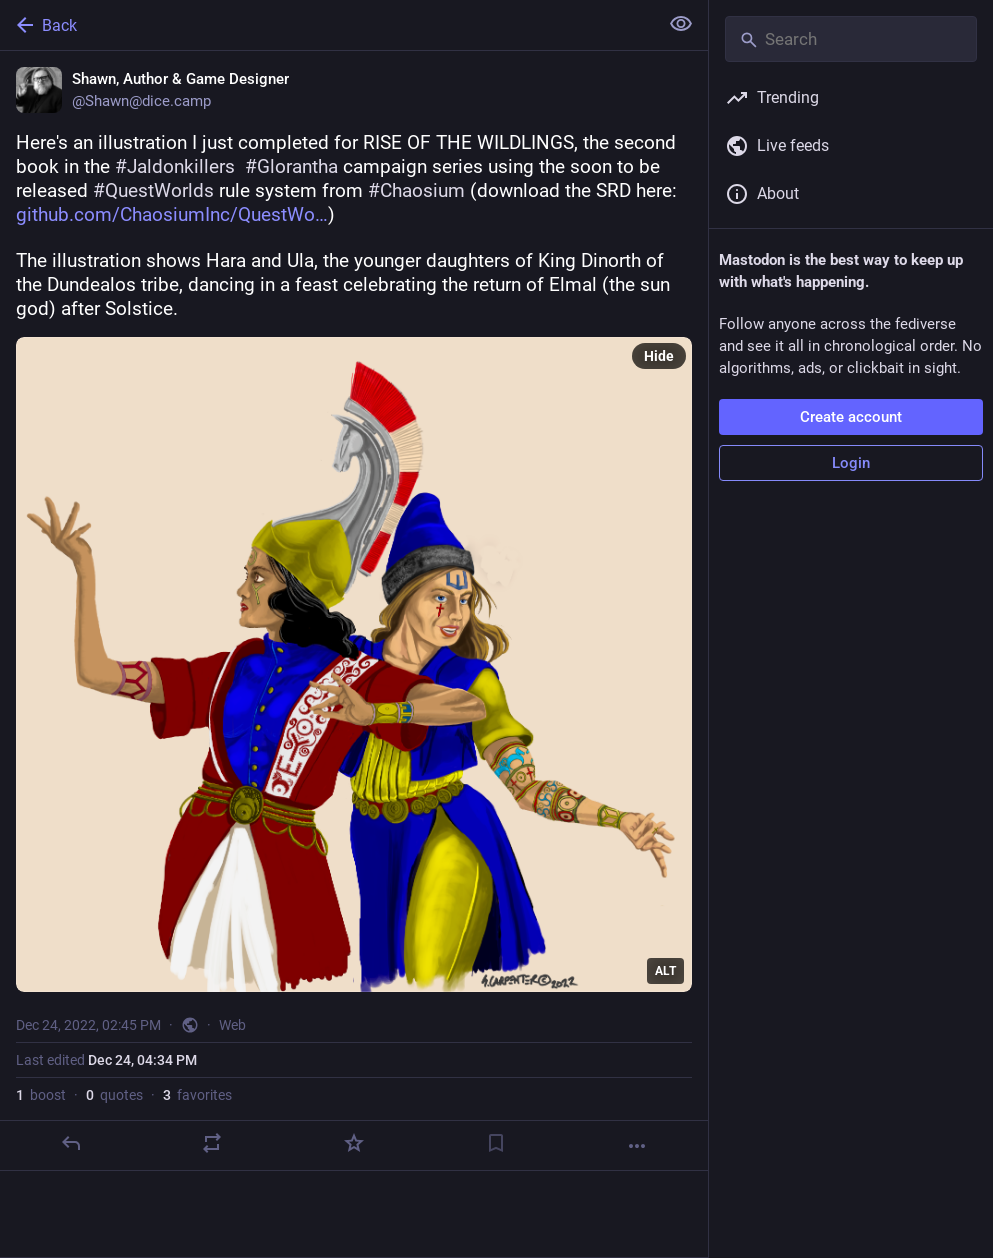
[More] (637, 1146)
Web (232, 1025)
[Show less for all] (681, 24)
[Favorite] (354, 1143)
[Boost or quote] (212, 1143)
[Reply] (71, 1143)
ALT (665, 971)
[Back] (327, 25)
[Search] (851, 39)
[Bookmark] (496, 1143)
